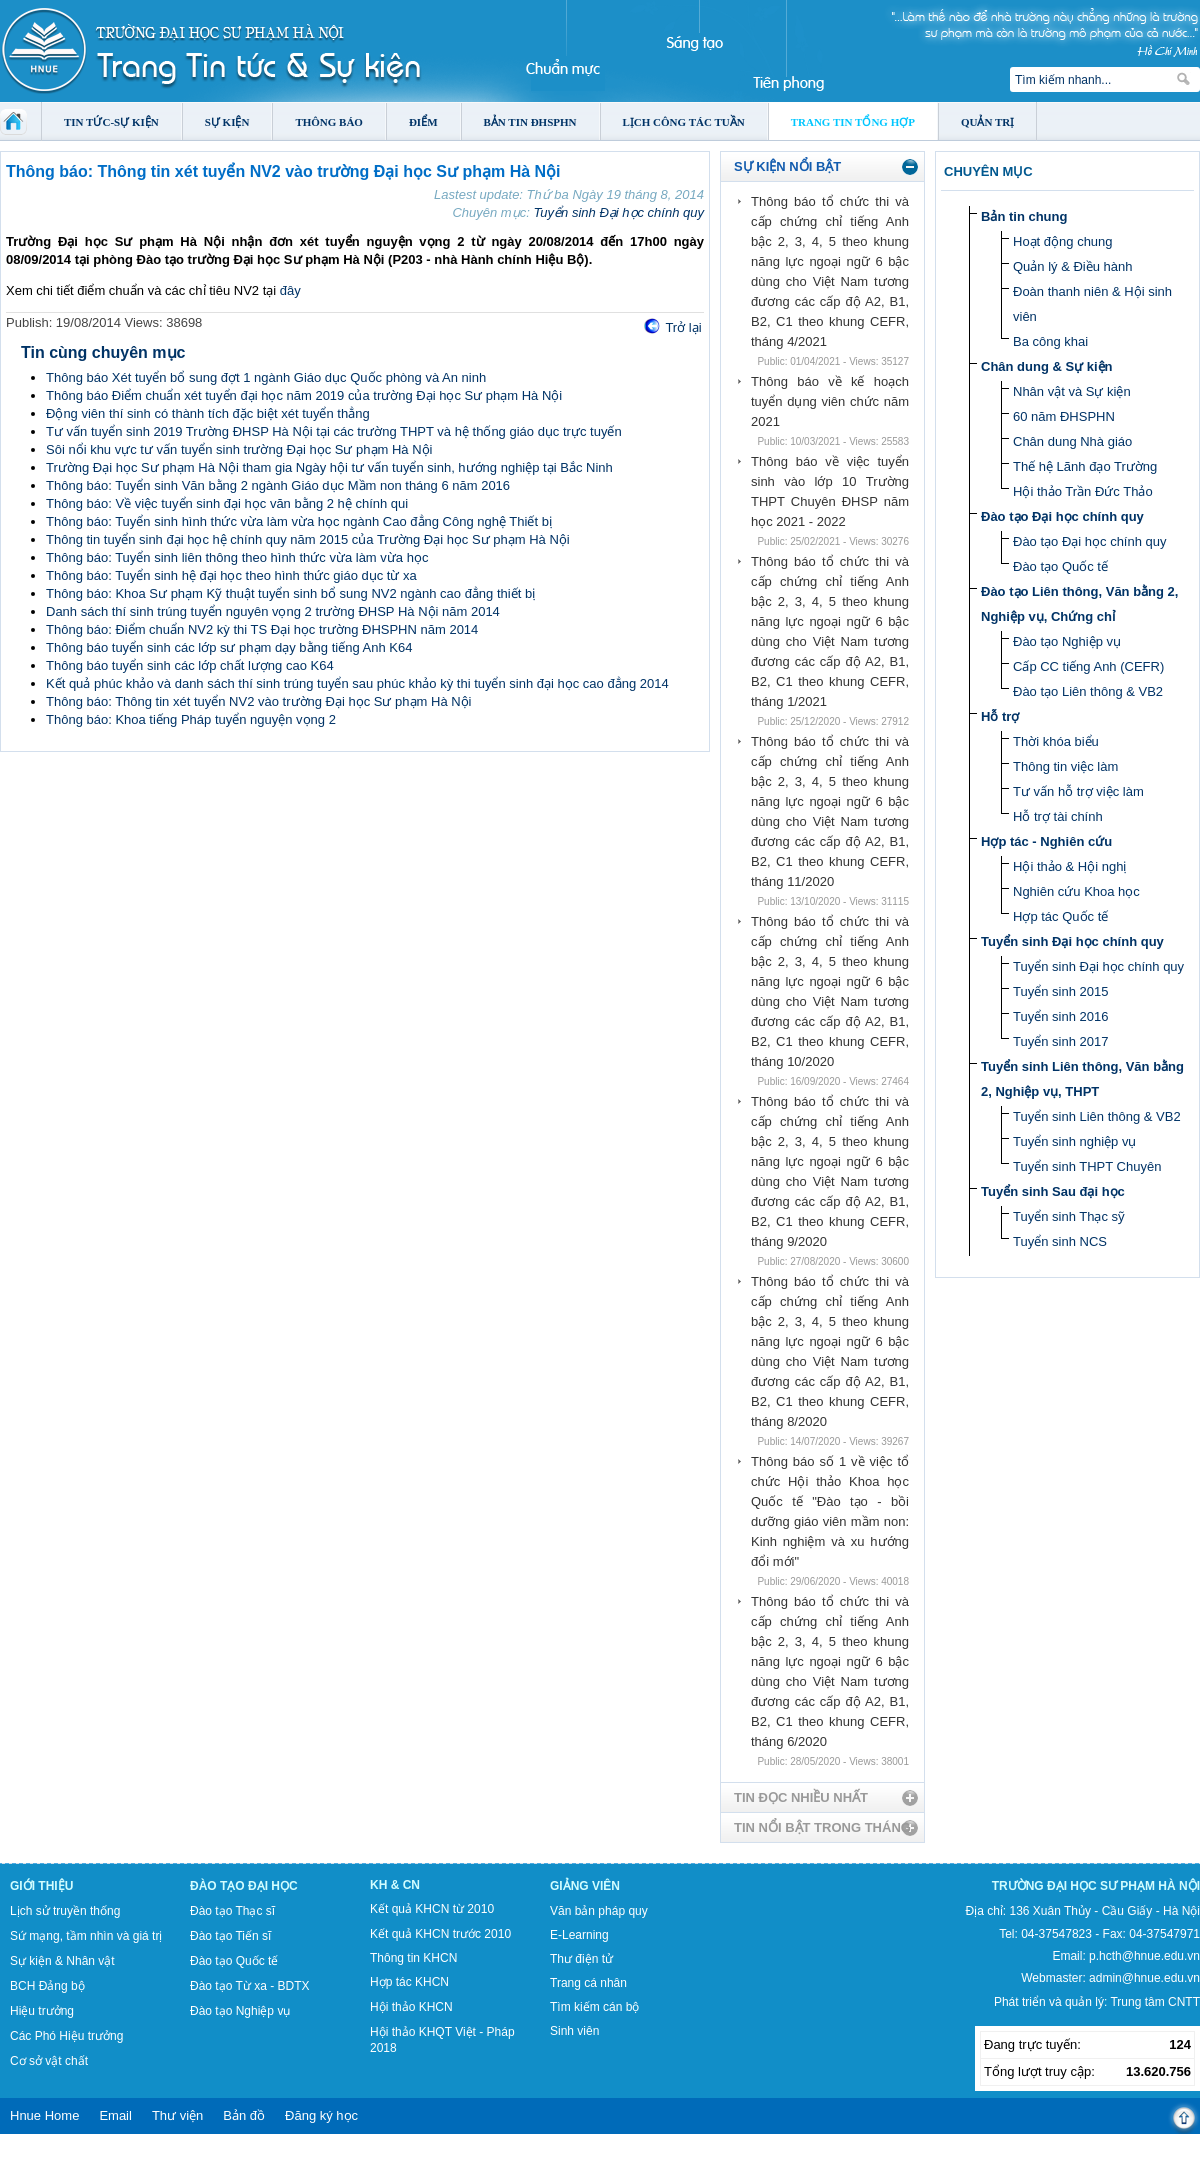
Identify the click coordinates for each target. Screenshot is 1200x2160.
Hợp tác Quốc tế (1060, 916)
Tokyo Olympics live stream (72, 2153)
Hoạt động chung (1063, 241)
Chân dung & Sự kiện (1047, 366)
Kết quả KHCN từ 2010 (432, 1909)
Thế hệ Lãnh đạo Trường (1085, 466)
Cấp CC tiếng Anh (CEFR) (1088, 666)
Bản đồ (244, 2115)
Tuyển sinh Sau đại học (1053, 1191)
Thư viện (177, 2115)
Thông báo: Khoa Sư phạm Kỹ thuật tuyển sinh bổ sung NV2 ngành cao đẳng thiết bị (290, 593)
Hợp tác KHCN (409, 1982)
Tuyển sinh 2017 (1060, 1041)
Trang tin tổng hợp (853, 122)
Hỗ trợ (1000, 716)
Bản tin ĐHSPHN (530, 122)
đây (290, 290)
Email (115, 2115)
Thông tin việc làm (1065, 766)
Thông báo (329, 122)
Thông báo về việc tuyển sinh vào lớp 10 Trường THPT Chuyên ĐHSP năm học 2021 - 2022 (830, 491)
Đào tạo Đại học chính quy (1062, 516)
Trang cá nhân (588, 1983)
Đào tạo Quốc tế (1060, 566)
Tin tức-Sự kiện (111, 122)
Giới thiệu (41, 1886)
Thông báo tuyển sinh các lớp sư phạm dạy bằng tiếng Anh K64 (229, 647)
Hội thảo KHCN (411, 2007)
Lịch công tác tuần (684, 122)
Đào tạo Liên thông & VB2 (1088, 691)
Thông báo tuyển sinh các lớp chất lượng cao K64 (190, 665)
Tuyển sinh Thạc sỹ (1069, 1216)
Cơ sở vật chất (49, 2061)
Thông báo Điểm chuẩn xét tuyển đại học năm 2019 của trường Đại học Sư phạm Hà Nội (304, 395)
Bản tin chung (1024, 216)
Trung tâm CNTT (1155, 2002)
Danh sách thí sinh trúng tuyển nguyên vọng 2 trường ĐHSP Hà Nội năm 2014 (273, 611)
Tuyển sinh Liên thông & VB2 (1097, 1116)
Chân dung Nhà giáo (1072, 441)
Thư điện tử (581, 1959)
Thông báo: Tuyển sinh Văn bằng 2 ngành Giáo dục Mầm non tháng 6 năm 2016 (278, 485)
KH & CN (395, 1885)
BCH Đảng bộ (47, 1986)
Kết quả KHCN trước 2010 (440, 1934)
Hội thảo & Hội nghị (1069, 866)
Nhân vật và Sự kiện (1072, 391)
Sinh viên (574, 2031)
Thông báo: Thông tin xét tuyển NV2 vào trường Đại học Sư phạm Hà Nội (259, 701)
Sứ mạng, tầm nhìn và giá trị (86, 1936)
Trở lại (683, 327)
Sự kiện (227, 122)
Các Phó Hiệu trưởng (66, 2036)
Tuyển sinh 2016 (1060, 1016)
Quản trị (987, 122)
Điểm (423, 122)
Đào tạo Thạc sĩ (232, 1911)
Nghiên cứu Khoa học (1076, 891)
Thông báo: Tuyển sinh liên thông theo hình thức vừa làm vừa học (237, 557)
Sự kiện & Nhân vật (62, 1961)
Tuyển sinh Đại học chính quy (618, 212)
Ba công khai (1050, 341)
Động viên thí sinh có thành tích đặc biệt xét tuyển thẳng (208, 413)
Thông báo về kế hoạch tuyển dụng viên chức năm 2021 (830, 401)
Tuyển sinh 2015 (1060, 991)
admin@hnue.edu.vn (1144, 1978)
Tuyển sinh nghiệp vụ (1074, 1141)
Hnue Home (44, 2115)
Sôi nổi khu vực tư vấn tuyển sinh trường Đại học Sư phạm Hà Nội (239, 449)
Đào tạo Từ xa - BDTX (249, 1986)
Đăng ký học (321, 2115)
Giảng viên (585, 1886)
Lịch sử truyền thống (65, 1911)
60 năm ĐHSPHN (1064, 416)
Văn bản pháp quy (599, 1911)
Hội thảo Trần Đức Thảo (1083, 491)
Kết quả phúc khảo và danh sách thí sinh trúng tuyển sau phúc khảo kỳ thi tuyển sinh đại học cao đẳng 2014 (357, 683)
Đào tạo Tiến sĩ (230, 1936)
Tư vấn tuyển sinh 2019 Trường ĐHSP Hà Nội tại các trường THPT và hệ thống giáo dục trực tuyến (334, 431)
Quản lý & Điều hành (1073, 266)
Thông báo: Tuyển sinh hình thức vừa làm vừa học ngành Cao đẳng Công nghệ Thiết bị (299, 521)
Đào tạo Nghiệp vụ (1067, 641)
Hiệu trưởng (42, 2011)
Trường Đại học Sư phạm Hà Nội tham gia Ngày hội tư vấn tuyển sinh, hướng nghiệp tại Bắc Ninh (329, 467)
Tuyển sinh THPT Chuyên (1087, 1166)
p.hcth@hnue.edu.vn (1144, 1956)
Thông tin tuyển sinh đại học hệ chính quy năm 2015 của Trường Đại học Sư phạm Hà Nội (308, 539)
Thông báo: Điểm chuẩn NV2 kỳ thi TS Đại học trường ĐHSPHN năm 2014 (262, 629)
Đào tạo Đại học (244, 1886)
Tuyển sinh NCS (1060, 1241)
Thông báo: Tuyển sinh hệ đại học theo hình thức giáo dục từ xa (231, 575)
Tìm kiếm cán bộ (594, 2007)
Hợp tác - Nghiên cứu (1046, 841)
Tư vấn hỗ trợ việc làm (1078, 791)
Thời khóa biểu (1056, 741)
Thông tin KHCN (413, 1958)
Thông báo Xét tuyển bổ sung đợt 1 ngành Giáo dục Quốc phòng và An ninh (266, 377)
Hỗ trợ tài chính (1058, 816)
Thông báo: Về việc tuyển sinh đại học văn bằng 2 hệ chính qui (227, 503)
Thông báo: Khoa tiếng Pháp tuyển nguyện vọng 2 (191, 719)
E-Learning (579, 1935)
